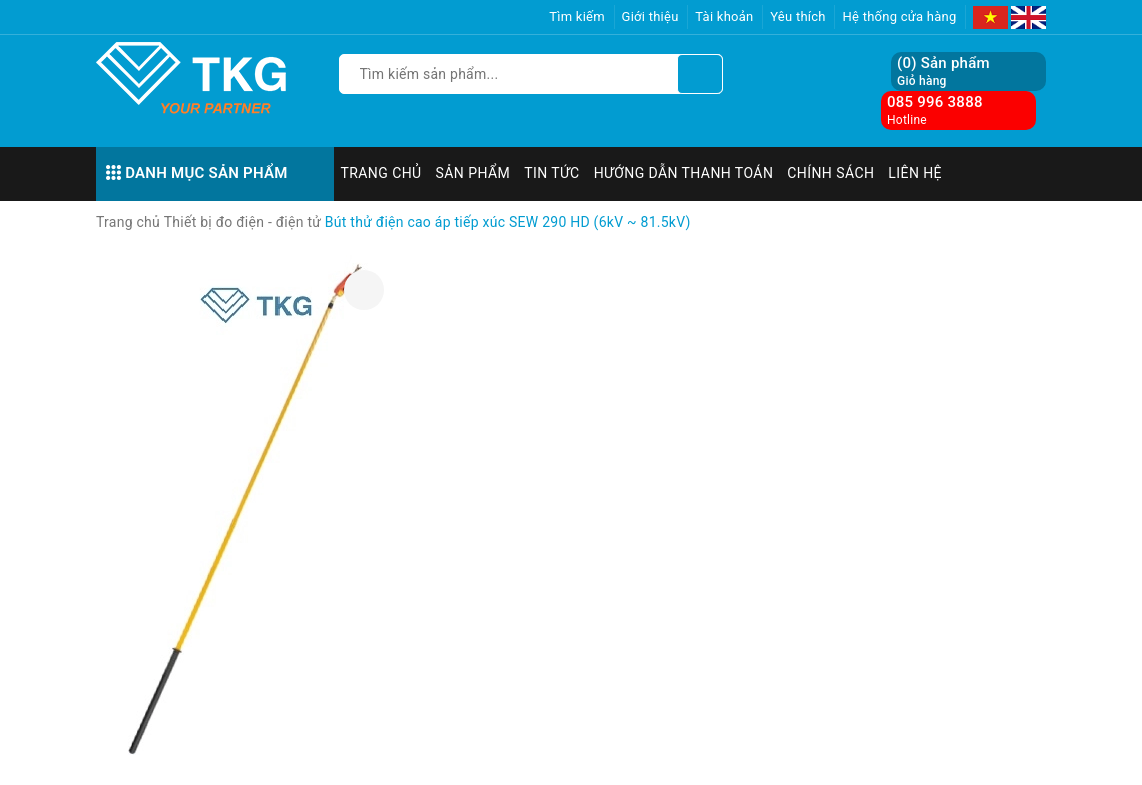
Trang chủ (381, 173)
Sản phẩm (473, 173)
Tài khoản (724, 16)
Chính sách (830, 173)
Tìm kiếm (577, 16)
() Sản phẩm (943, 71)
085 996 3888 (935, 102)
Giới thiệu (650, 16)
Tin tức (552, 173)
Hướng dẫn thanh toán (684, 173)
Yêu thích (798, 16)
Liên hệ (915, 173)
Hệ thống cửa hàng (899, 16)
